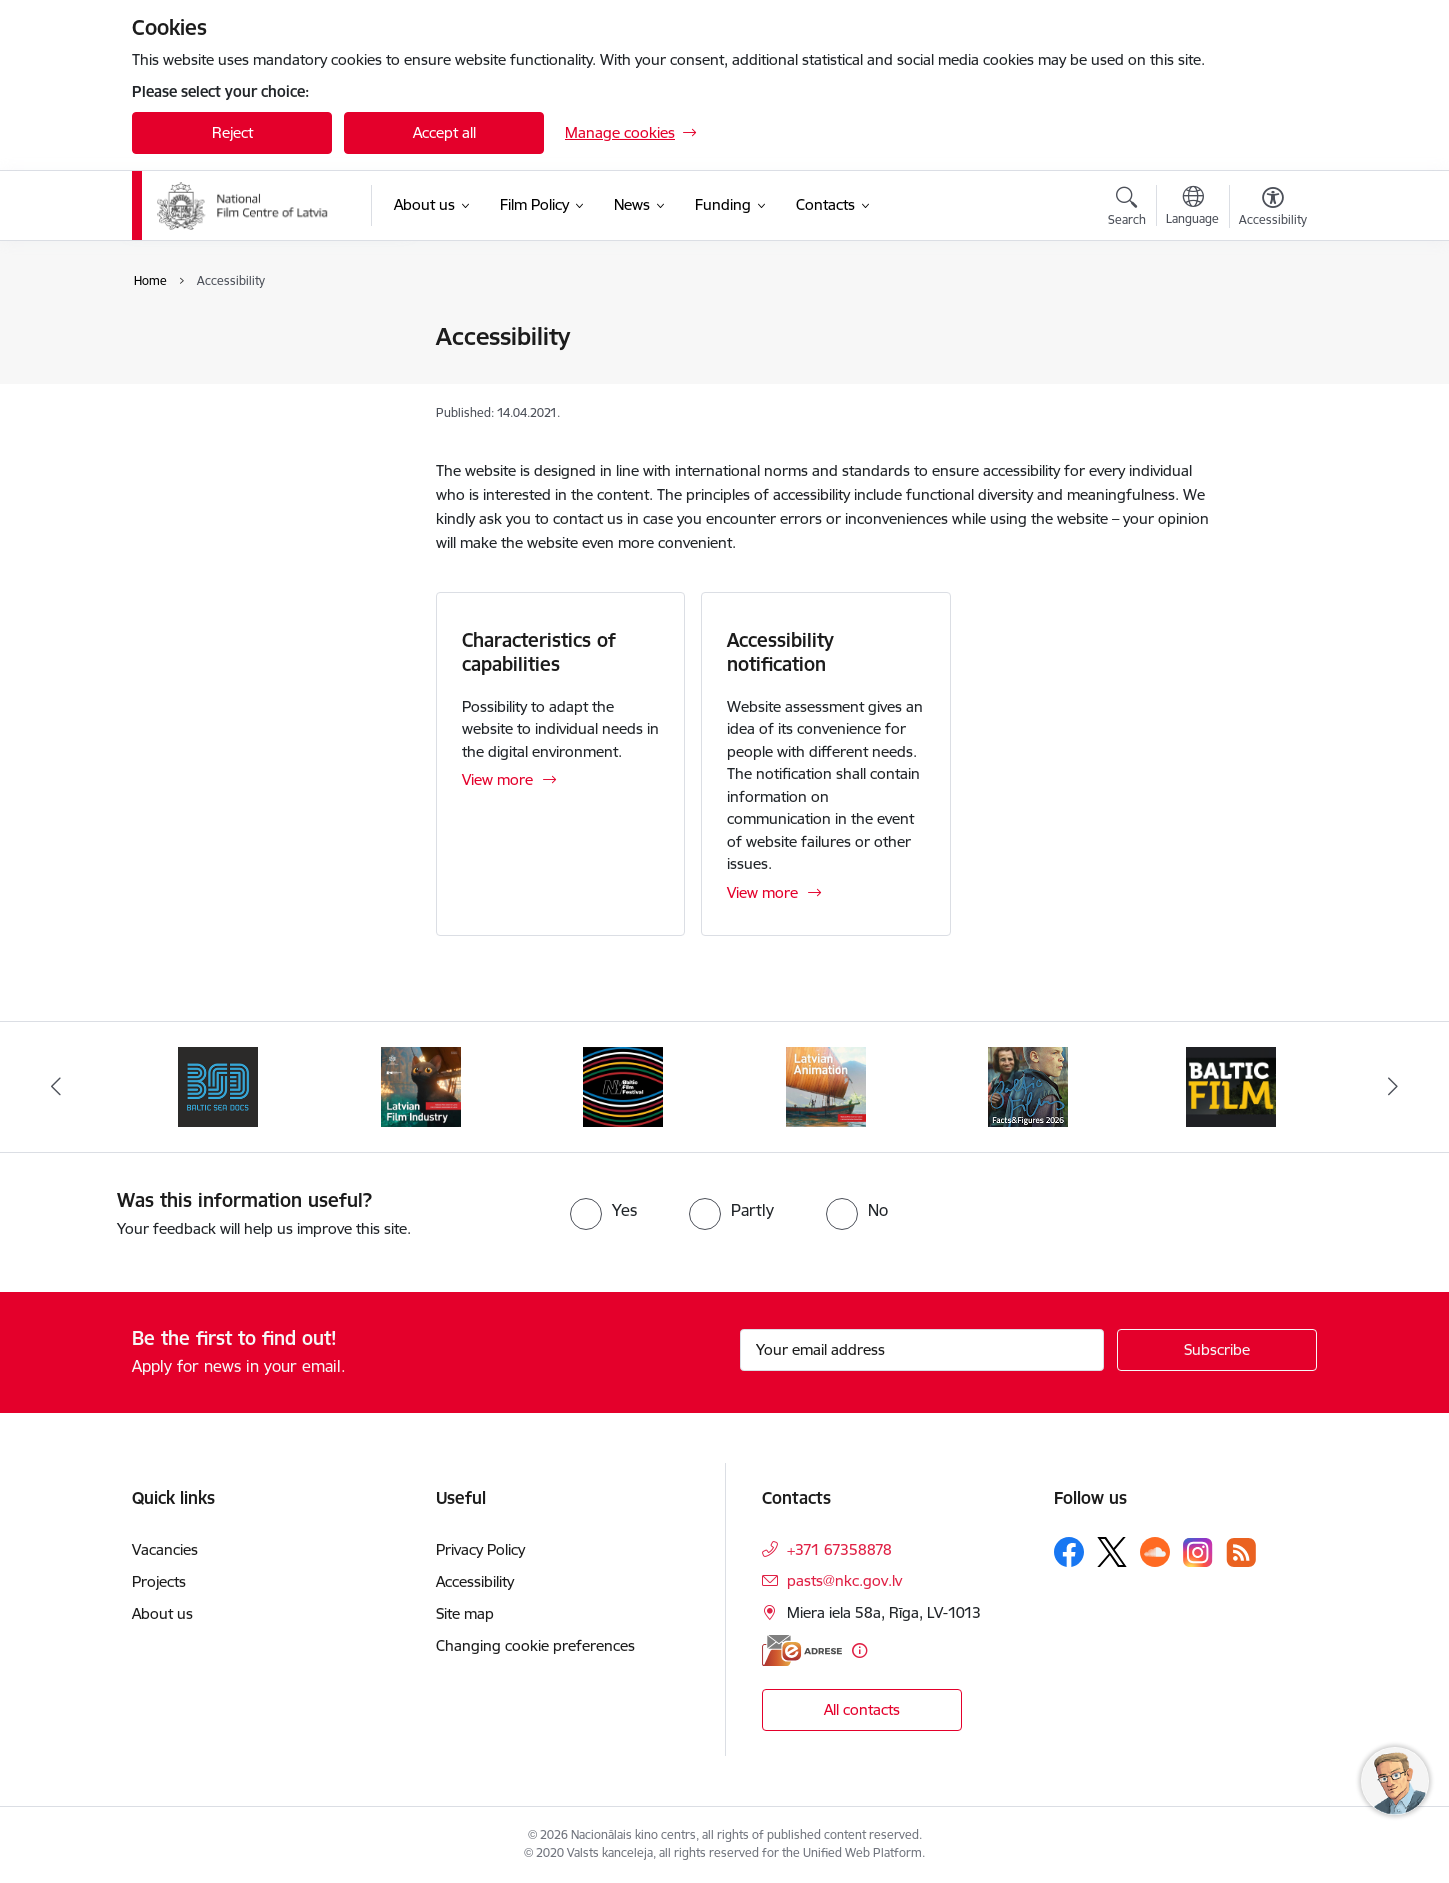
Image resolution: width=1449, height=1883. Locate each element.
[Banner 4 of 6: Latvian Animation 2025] (826, 1085)
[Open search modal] (1127, 209)
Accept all (444, 132)
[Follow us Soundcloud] (1155, 1552)
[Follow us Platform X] (1112, 1552)
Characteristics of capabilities (539, 652)
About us (162, 1613)
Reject (232, 132)
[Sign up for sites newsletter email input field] (922, 1350)
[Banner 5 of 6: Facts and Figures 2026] (1028, 1085)
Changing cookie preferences (535, 1645)
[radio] (603, 1210)
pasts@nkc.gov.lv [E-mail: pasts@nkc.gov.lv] (844, 1580)
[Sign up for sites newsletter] (1217, 1350)
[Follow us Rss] (1241, 1552)
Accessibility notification (780, 652)
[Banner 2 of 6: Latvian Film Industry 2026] (421, 1085)
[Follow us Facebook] (1069, 1552)
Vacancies (165, 1549)
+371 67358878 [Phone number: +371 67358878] (839, 1549)
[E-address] (802, 1650)
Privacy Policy (197, 337)
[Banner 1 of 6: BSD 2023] (218, 1085)
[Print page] (1268, 328)
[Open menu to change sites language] (1192, 208)
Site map (182, 407)
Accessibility (192, 372)
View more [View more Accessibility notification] (762, 892)
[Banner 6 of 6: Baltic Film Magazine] (1231, 1085)
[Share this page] (1268, 378)
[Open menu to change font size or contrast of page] (1273, 209)
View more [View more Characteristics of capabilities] (497, 779)
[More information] (859, 1650)
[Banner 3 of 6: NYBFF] (623, 1085)
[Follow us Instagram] (1198, 1552)
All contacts (862, 1709)
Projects (159, 1581)
